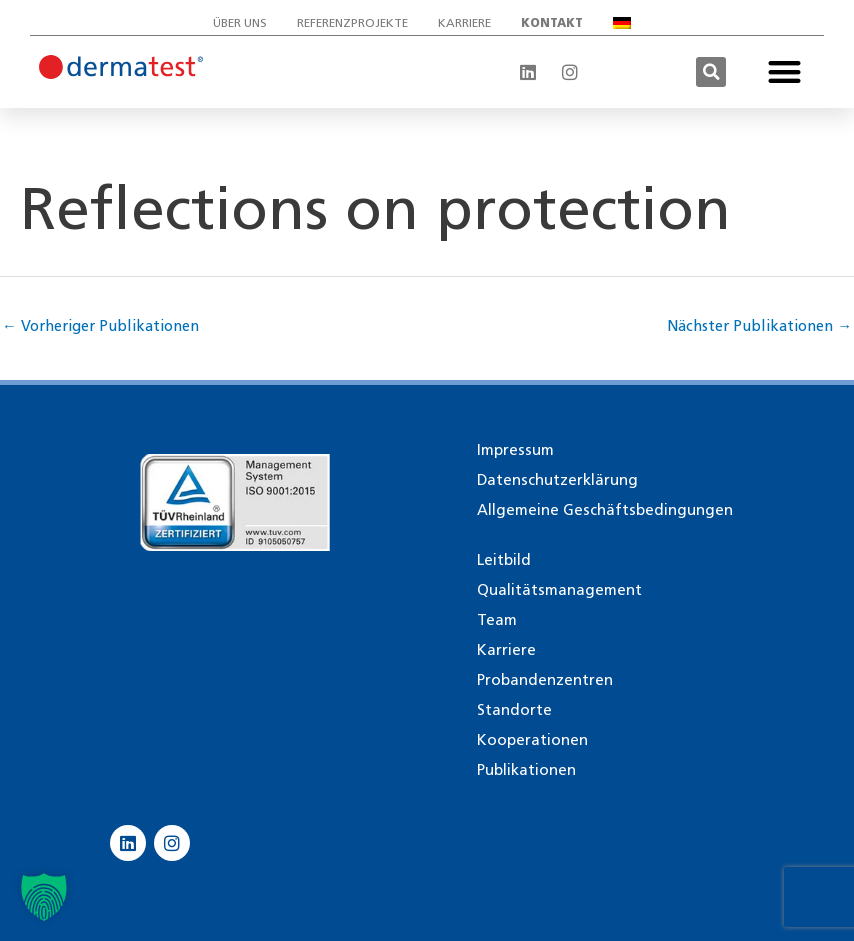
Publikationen (526, 770)
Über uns (240, 22)
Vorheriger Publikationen (102, 326)
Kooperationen (532, 740)
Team (497, 620)
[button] (711, 72)
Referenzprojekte (352, 22)
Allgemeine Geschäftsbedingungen (605, 510)
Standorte (514, 710)
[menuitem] (627, 23)
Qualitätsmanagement (559, 590)
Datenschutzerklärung (557, 480)
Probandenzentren (545, 680)
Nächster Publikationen (759, 326)
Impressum (515, 450)
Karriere (464, 22)
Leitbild (504, 560)
